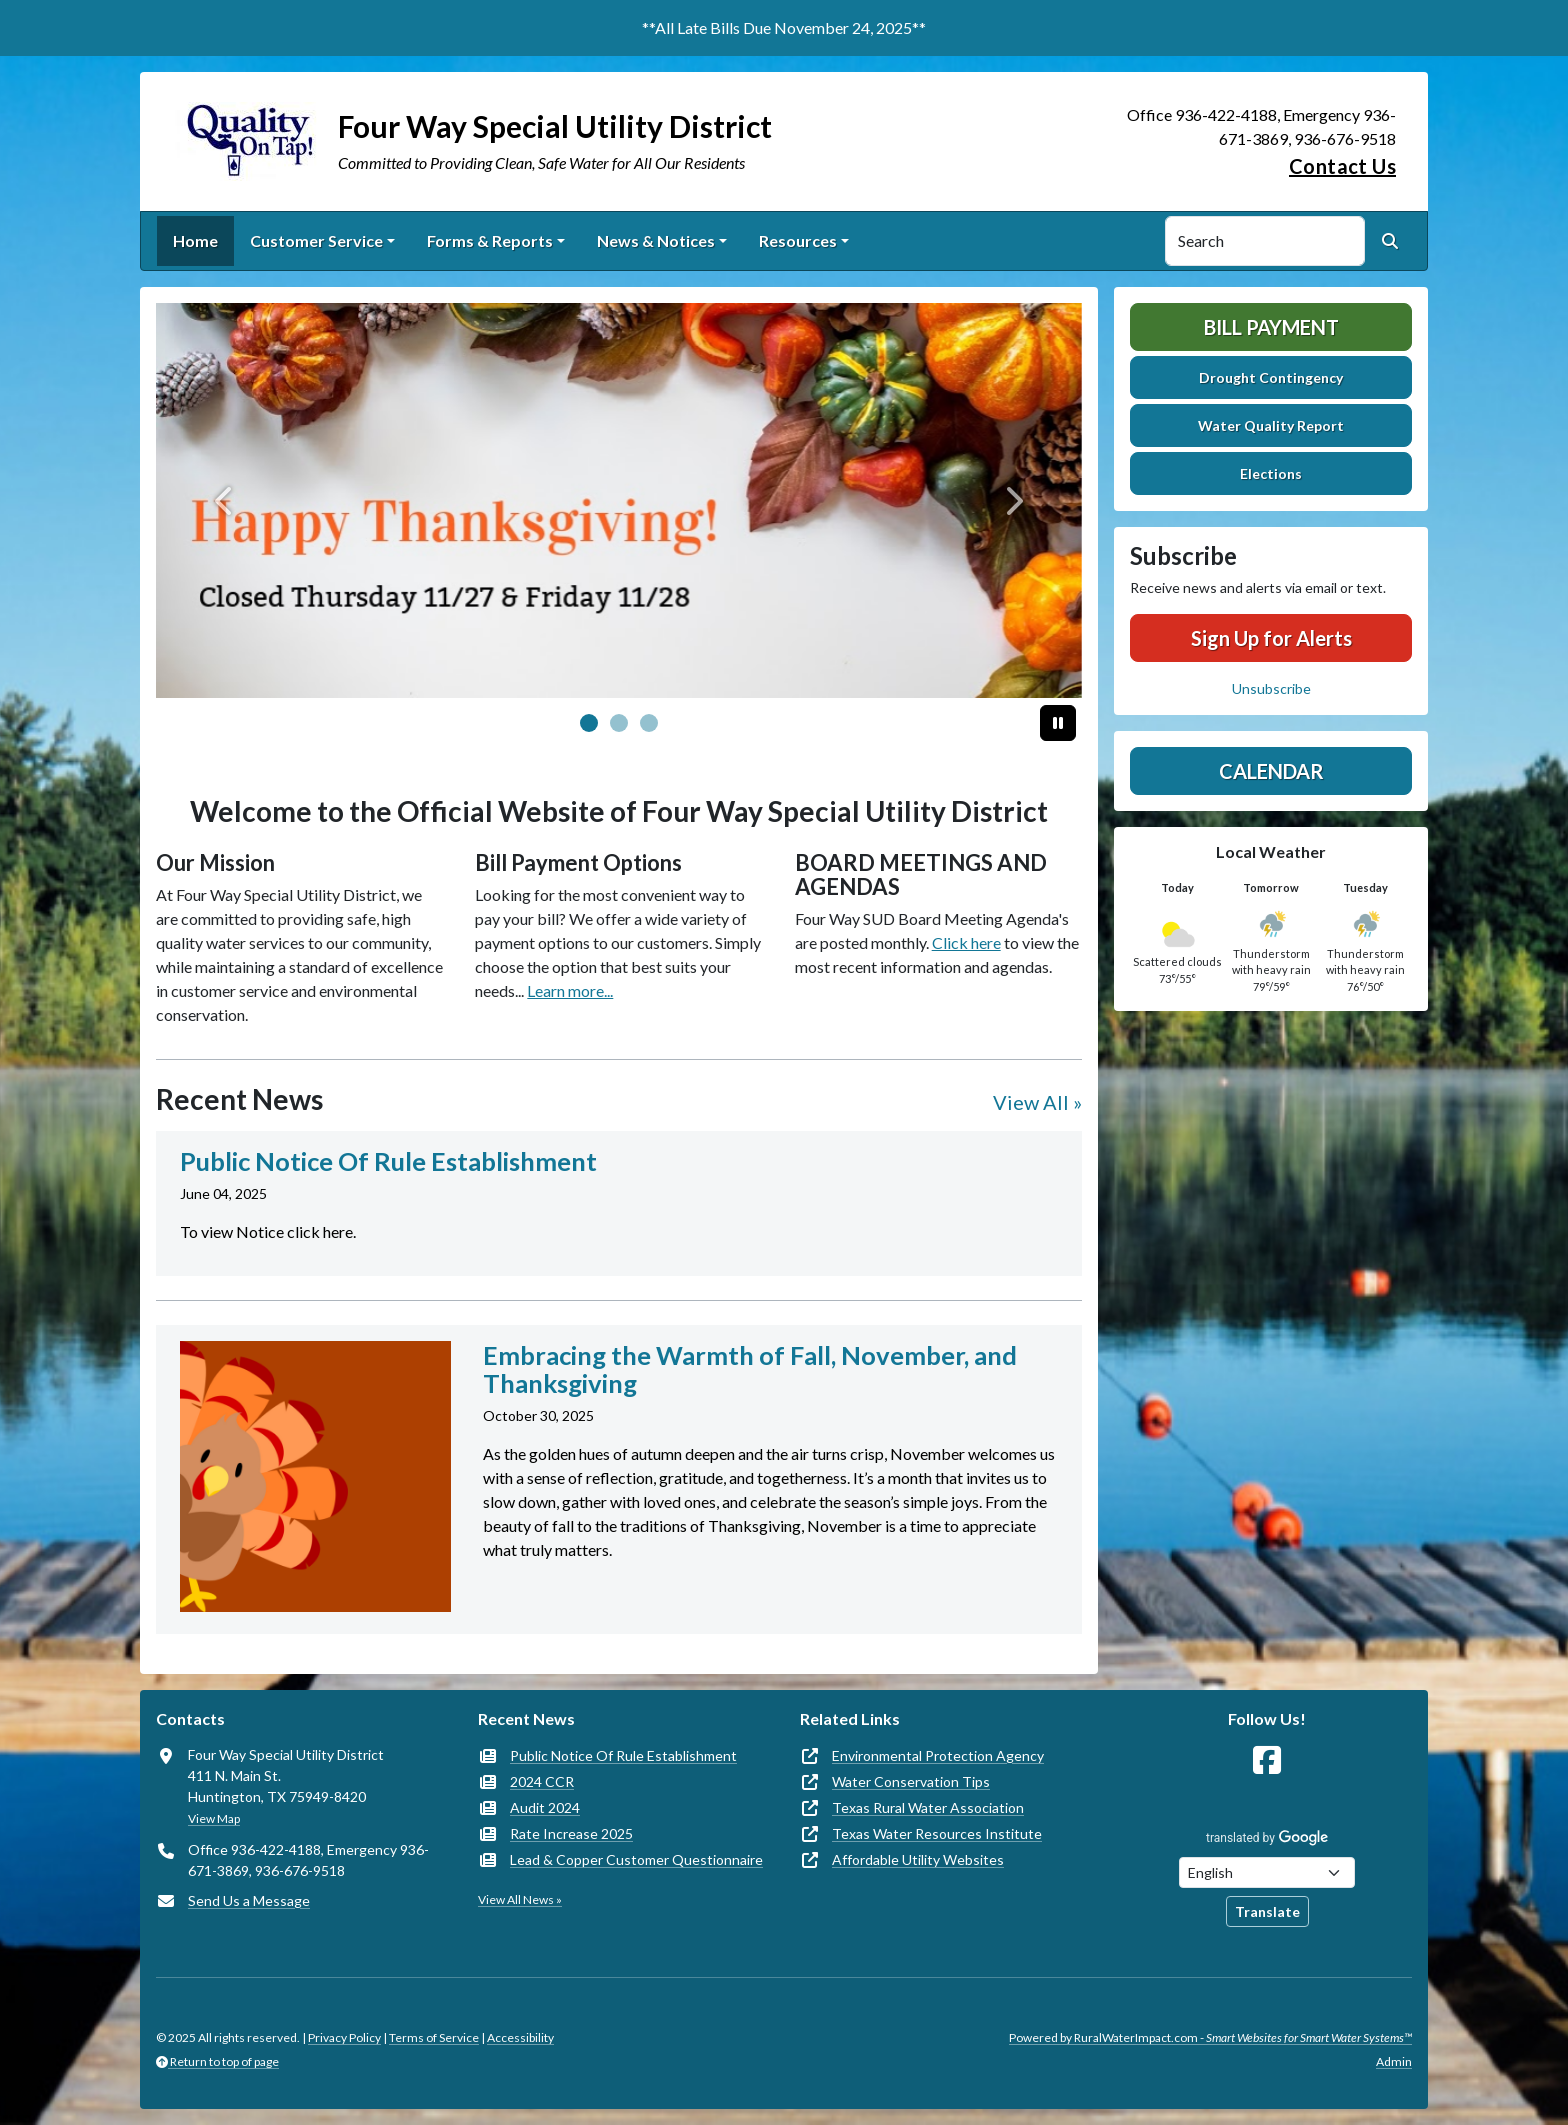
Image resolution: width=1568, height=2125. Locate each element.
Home (195, 240)
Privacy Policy (344, 2037)
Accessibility (520, 2037)
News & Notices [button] (656, 240)
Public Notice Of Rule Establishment (623, 1755)
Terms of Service (434, 2037)
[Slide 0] (589, 723)
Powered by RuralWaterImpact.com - (1210, 2037)
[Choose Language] (1267, 1872)
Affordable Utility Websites (918, 1859)
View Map (214, 1818)
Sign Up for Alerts (1271, 638)
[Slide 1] (619, 723)
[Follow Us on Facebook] (1267, 1760)
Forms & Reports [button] (490, 240)
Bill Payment (1271, 327)
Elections (1271, 473)
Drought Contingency (1271, 377)
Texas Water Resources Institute (937, 1833)
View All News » (520, 1899)
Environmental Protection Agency (938, 1755)
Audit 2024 (545, 1807)
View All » (1037, 1102)
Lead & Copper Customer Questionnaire (636, 1859)
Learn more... (570, 990)
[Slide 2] (649, 723)
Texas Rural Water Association (928, 1807)
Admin (1394, 2061)
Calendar (1271, 771)
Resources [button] (798, 240)
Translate (1267, 1911)
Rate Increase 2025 (571, 1833)
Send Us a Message (249, 1900)
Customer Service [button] (316, 240)
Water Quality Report (1271, 425)
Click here (966, 942)
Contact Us (1342, 166)
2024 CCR (542, 1781)
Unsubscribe (1271, 688)
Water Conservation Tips (911, 1781)
